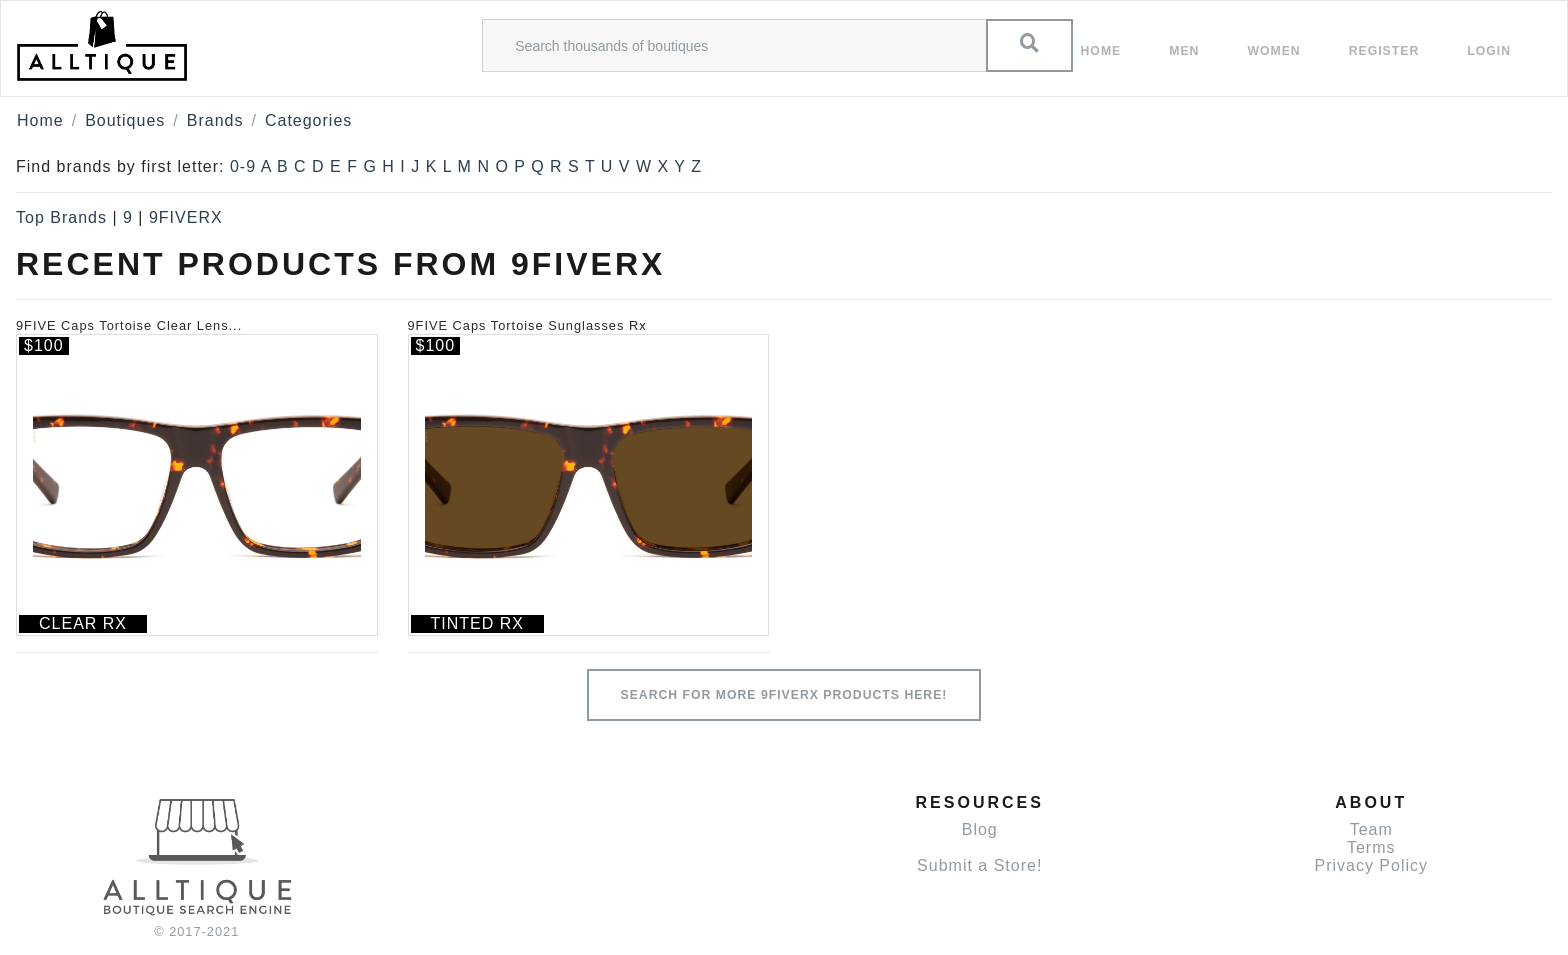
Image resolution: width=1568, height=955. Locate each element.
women (1273, 51)
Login (1489, 51)
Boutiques (125, 120)
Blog (980, 829)
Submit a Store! (979, 865)
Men (1184, 51)
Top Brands (61, 217)
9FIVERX (186, 217)
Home (1101, 51)
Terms (1371, 847)
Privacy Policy (1371, 865)
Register (1384, 51)
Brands (215, 120)
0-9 (243, 166)
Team (1371, 829)
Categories (308, 120)
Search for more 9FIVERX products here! (784, 695)
